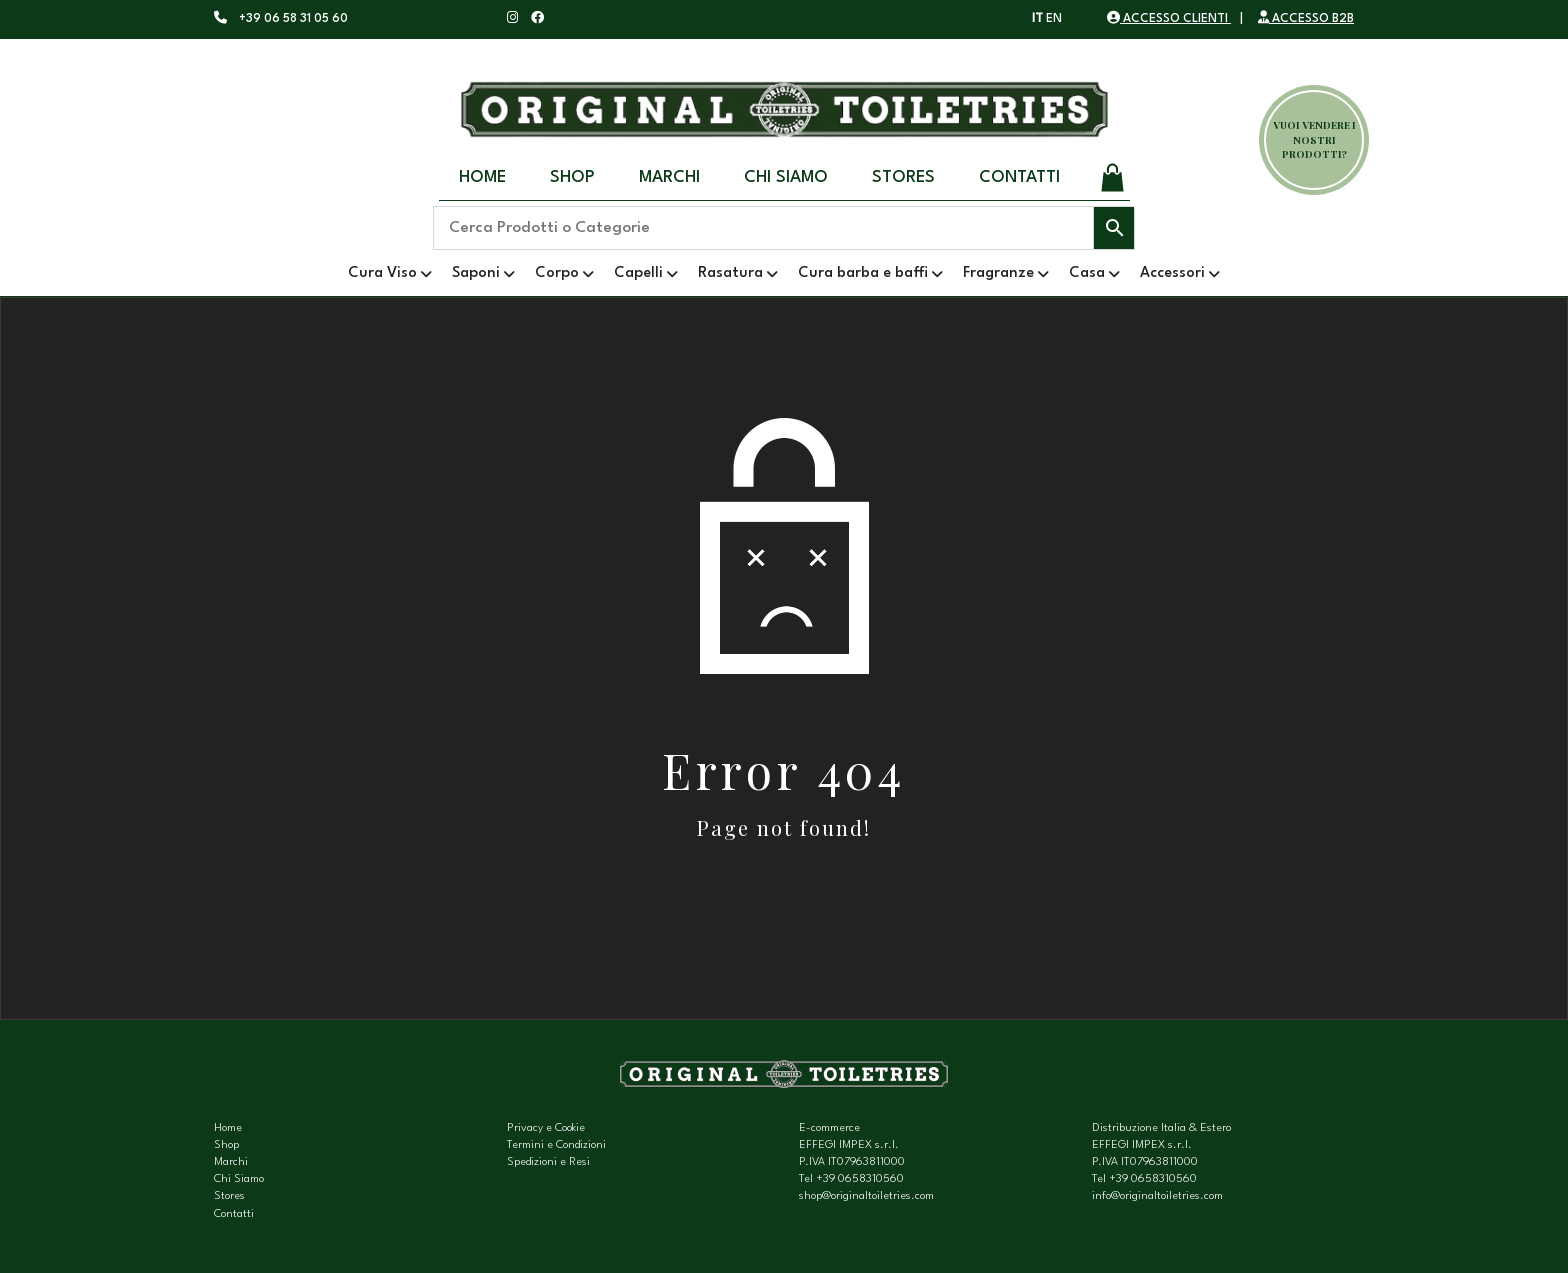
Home (482, 177)
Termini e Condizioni (556, 1145)
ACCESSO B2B (1306, 19)
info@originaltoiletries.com (1157, 1196)
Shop (572, 177)
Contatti (1019, 177)
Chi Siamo (786, 177)
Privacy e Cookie (546, 1128)
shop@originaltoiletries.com (866, 1196)
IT (1037, 19)
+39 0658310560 (860, 1179)
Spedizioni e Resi (548, 1162)
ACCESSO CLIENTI (1169, 19)
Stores (903, 177)
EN (1054, 19)
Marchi (669, 177)
